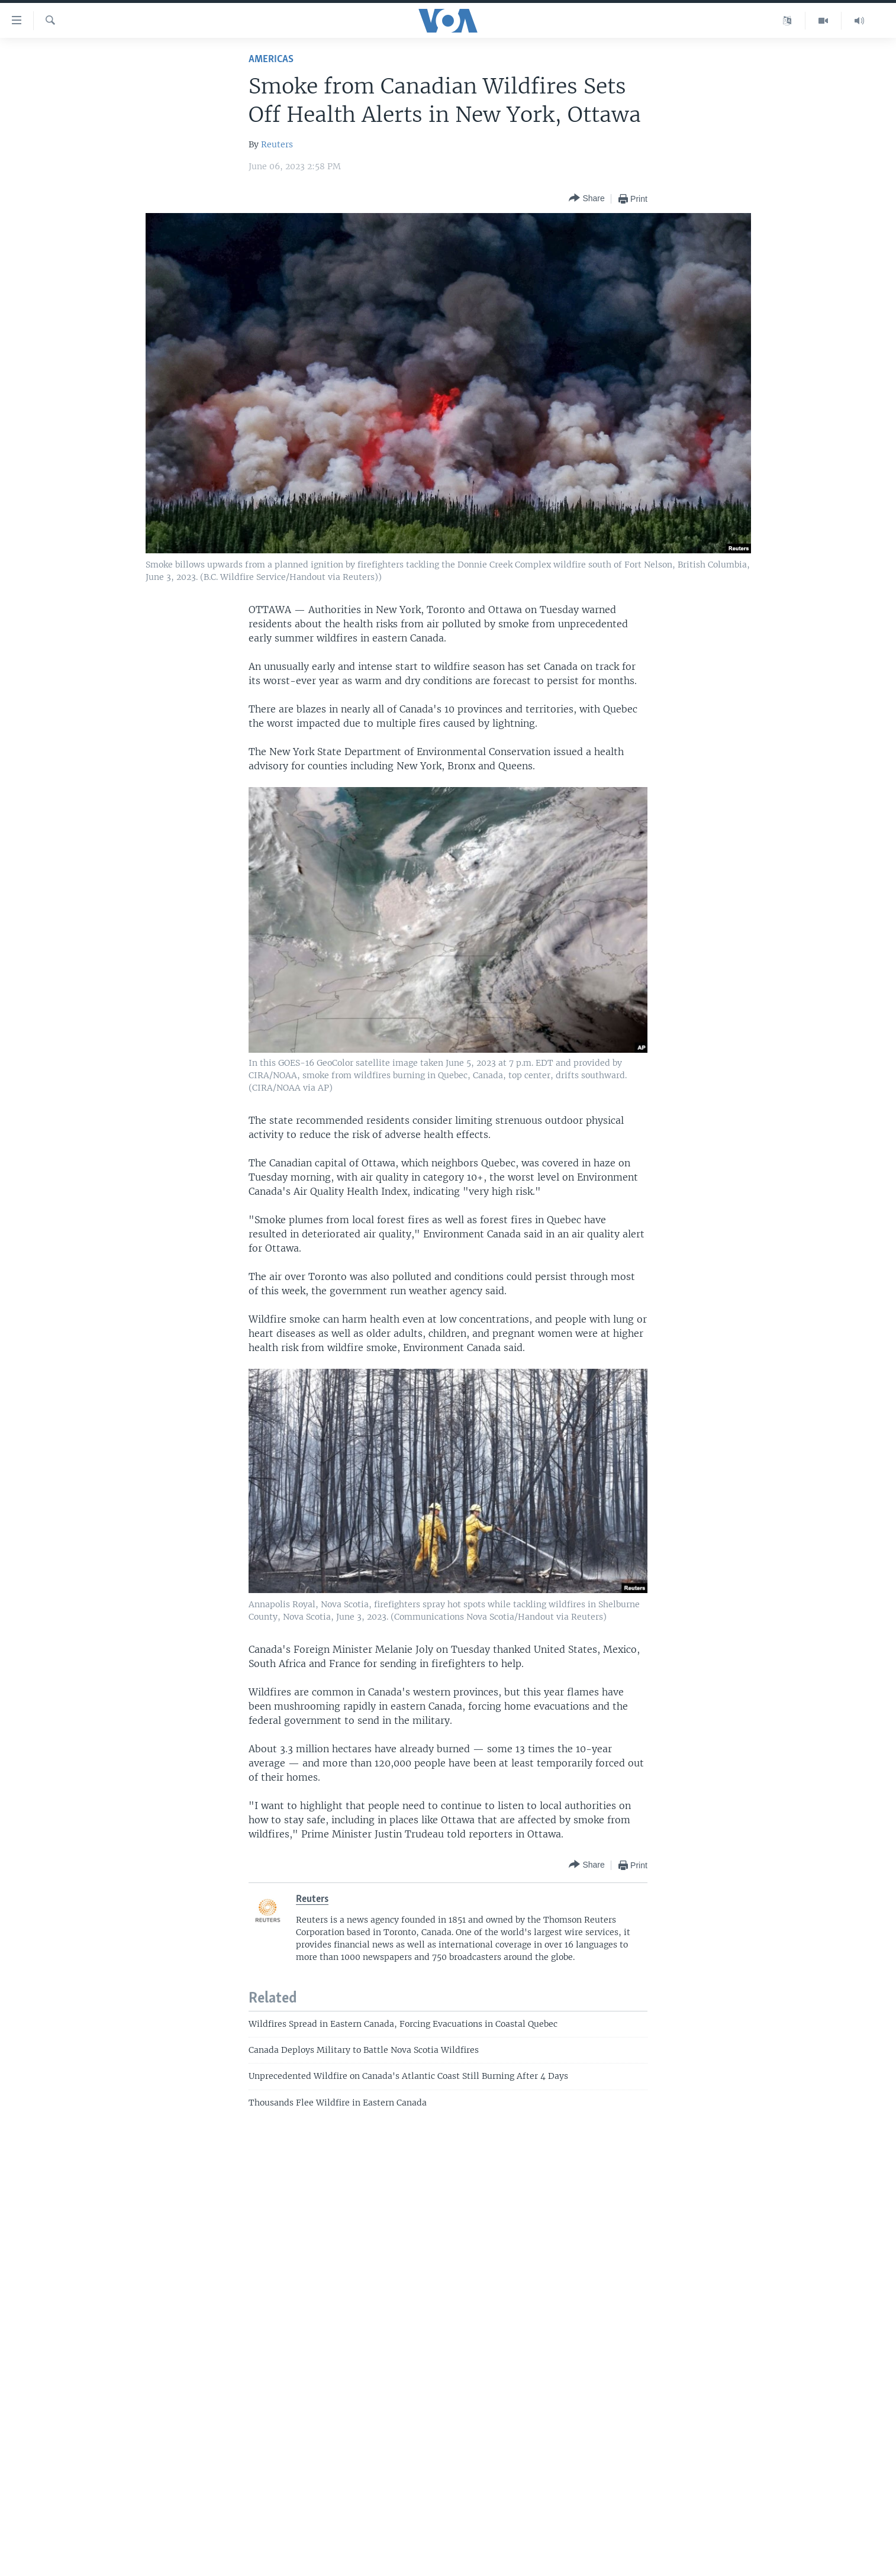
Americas (271, 59)
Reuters (277, 144)
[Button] (586, 198)
